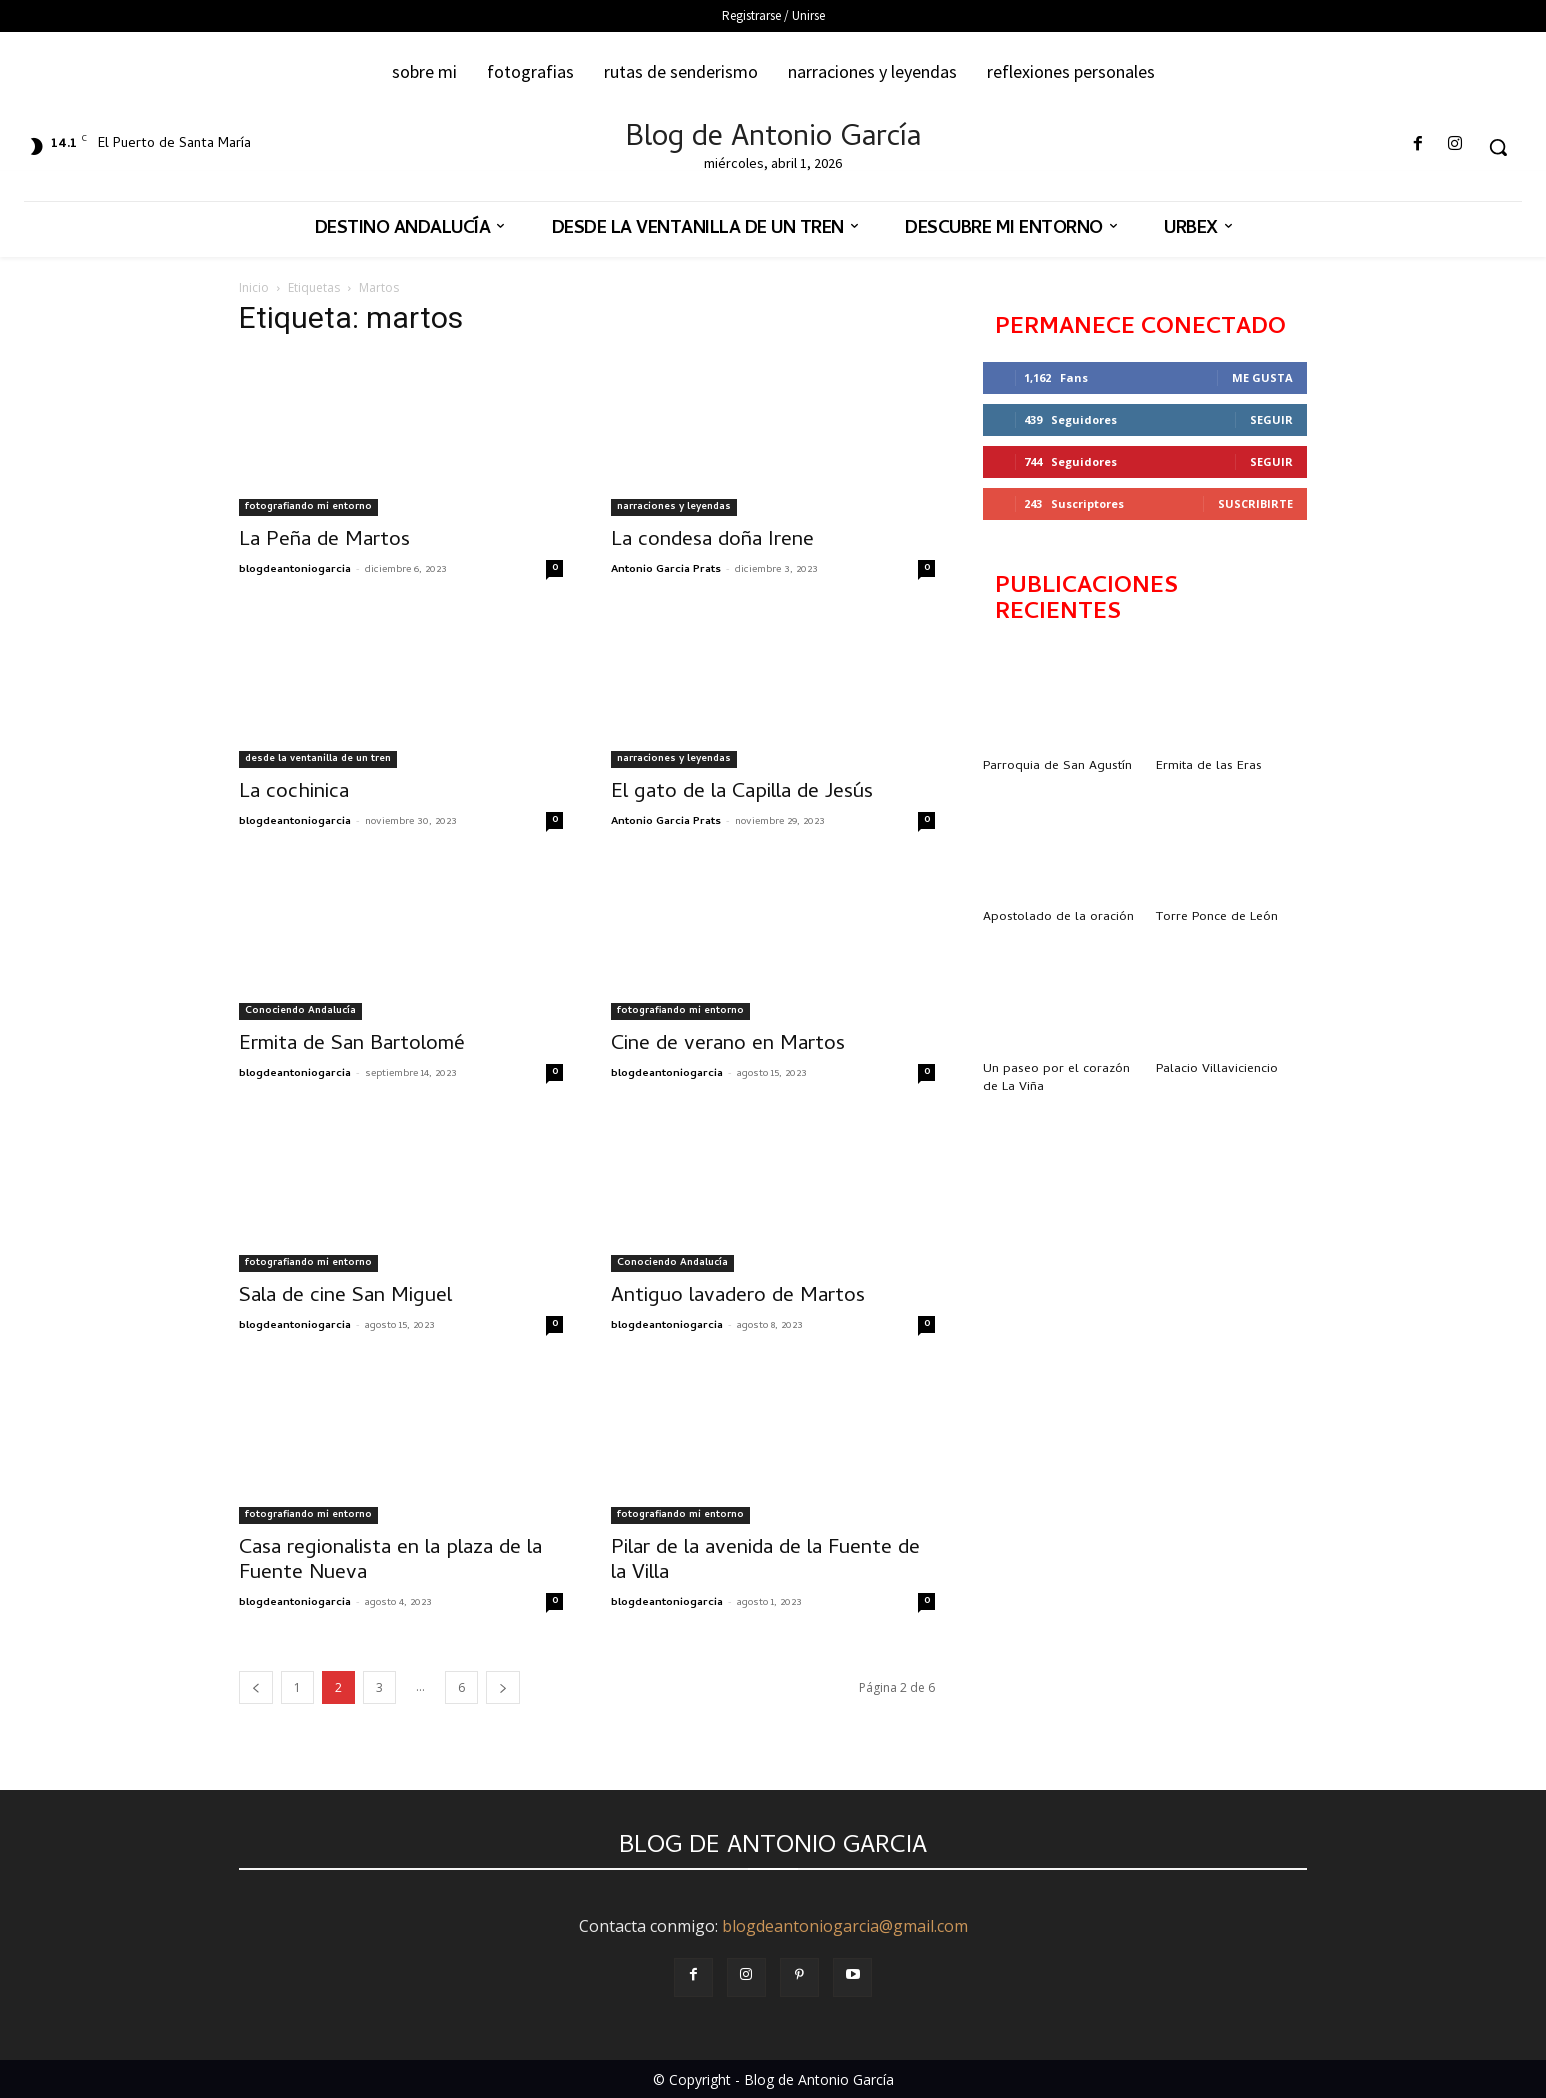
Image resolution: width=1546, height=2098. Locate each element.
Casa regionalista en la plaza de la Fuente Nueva (390, 1561)
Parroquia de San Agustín (1057, 766)
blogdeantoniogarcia (295, 570)
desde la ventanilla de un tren (318, 759)
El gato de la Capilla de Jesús (742, 793)
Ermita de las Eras (1209, 766)
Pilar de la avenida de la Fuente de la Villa (765, 1561)
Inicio (254, 287)
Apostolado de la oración (1058, 917)
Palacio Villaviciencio (1217, 1069)
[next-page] (503, 1687)
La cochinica (294, 793)
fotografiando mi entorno (308, 507)
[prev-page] (256, 1687)
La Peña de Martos (324, 541)
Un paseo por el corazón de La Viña (1056, 1078)
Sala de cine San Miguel (345, 1297)
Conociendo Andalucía (300, 1011)
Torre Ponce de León (1217, 917)
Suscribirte (1255, 503)
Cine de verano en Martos (728, 1045)
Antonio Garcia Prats (666, 570)
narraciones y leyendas (674, 507)
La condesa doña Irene (712, 541)
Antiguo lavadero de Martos (738, 1297)
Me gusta (1262, 377)
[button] (1498, 147)
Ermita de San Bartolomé (352, 1045)
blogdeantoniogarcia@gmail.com (845, 1926)
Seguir (1271, 419)
